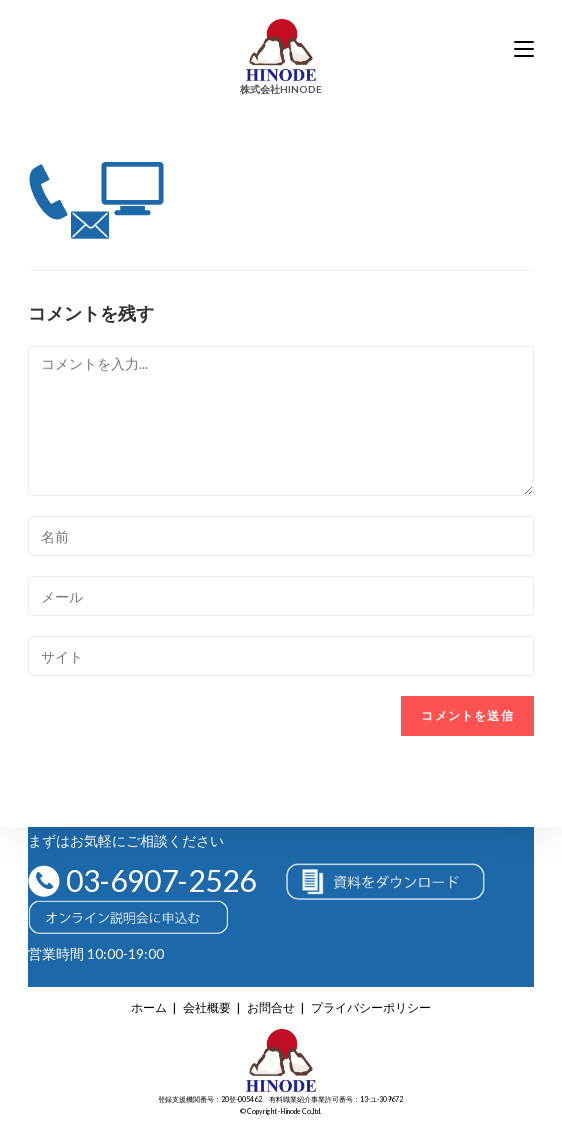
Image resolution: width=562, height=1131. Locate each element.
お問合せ (271, 1007)
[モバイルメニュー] (524, 49)
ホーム (149, 1007)
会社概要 (207, 1007)
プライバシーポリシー (371, 1007)
